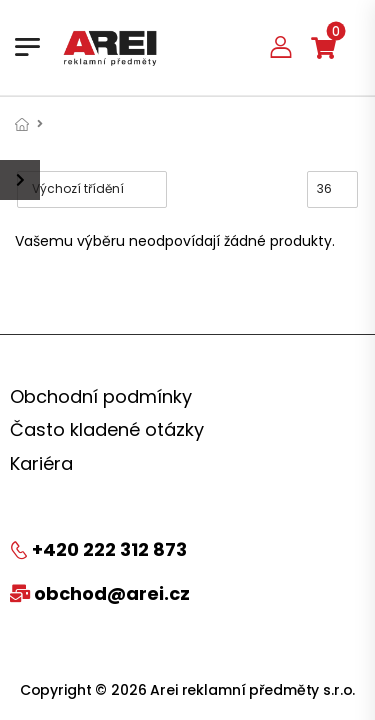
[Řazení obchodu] (92, 189)
